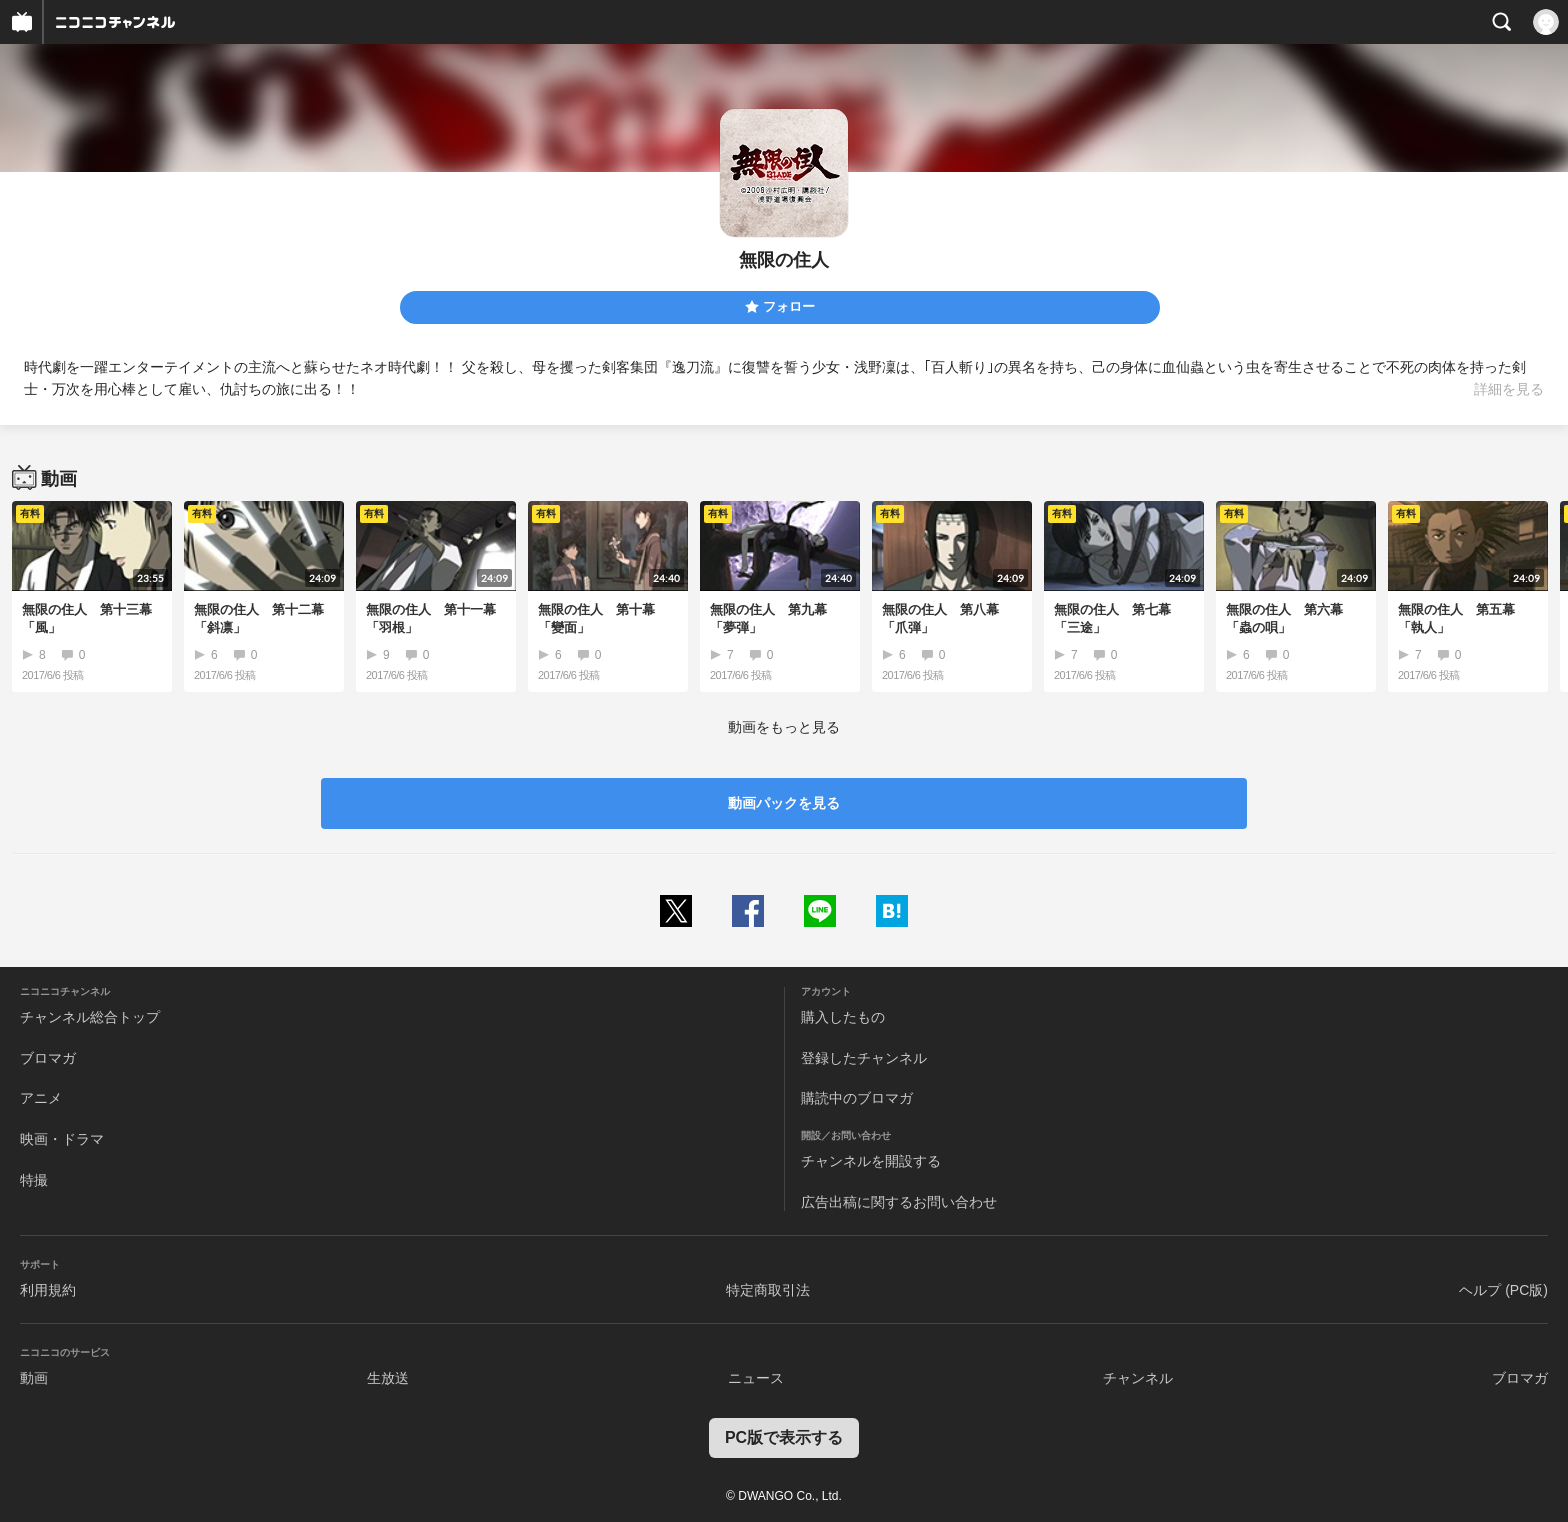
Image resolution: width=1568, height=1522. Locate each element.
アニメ (41, 1098)
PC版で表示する (784, 1437)
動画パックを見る (784, 803)
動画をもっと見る (784, 727)
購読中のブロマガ (857, 1098)
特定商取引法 (768, 1290)
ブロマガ (48, 1058)
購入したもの (843, 1017)
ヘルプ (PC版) (1503, 1290)
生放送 (388, 1378)
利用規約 (48, 1290)
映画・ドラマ (62, 1139)
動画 (34, 1378)
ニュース (756, 1378)
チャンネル (1138, 1378)
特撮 (34, 1180)
